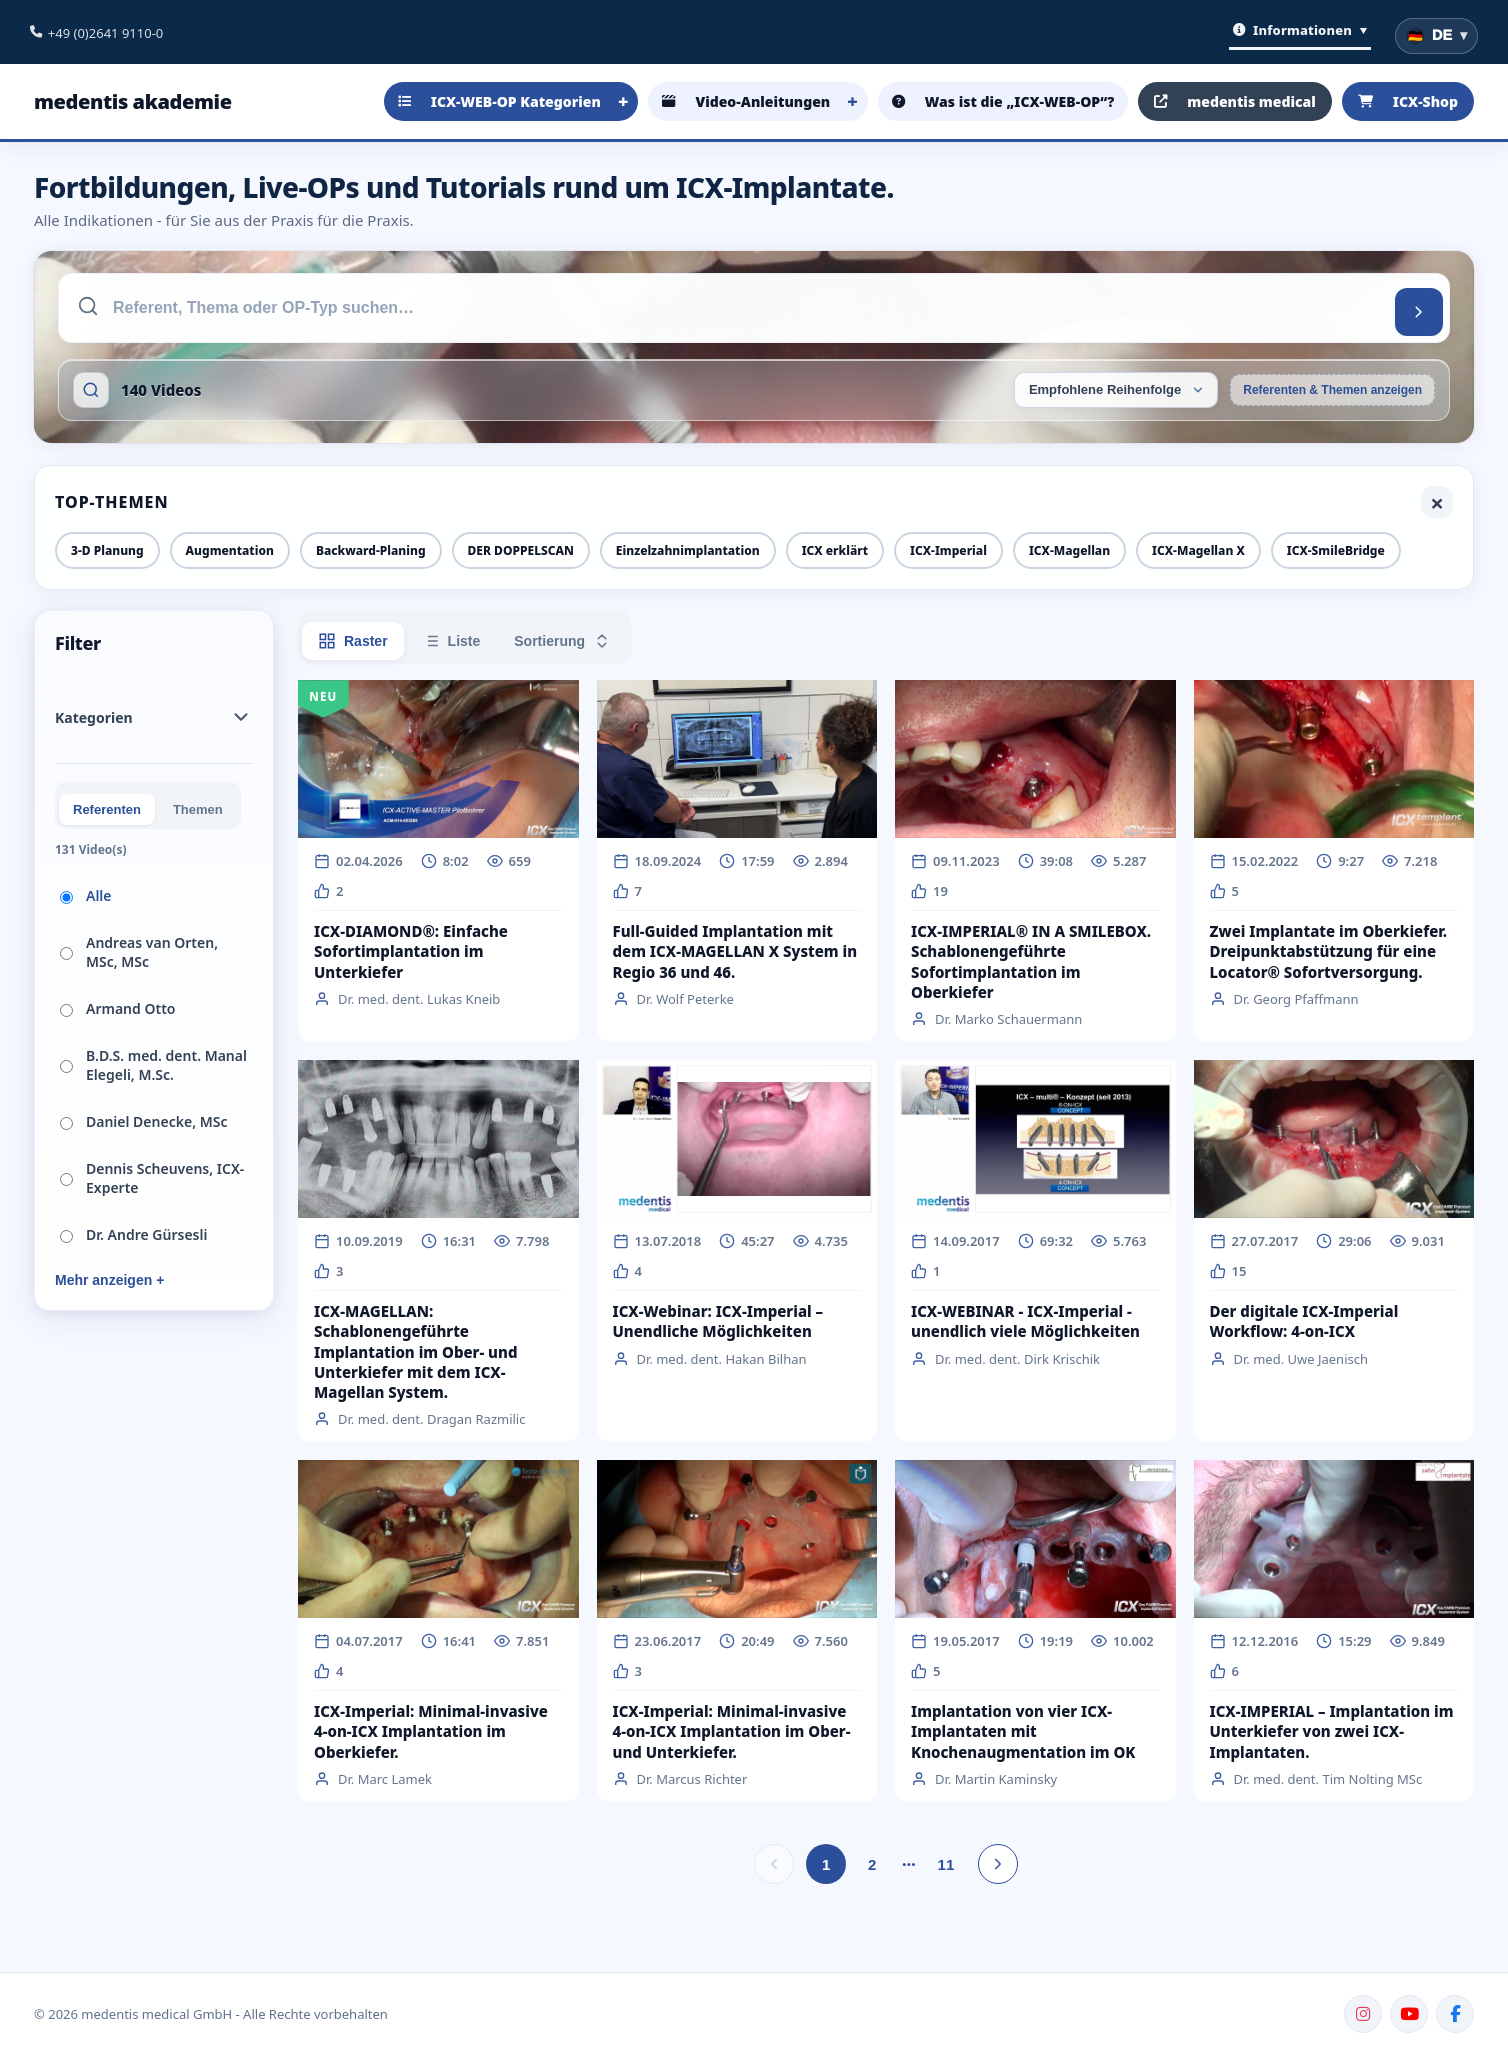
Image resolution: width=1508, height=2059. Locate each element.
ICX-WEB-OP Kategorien (499, 101)
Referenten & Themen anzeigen (1332, 390)
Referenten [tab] (107, 809)
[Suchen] (1419, 312)
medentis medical (1235, 101)
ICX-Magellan (1069, 550)
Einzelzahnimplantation (688, 550)
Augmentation (230, 550)
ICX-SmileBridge (1336, 550)
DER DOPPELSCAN (521, 550)
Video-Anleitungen (746, 101)
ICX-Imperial (948, 550)
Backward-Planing (371, 550)
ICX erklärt (835, 550)
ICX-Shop (1408, 101)
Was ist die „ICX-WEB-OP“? (1003, 101)
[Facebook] (1455, 2014)
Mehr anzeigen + (109, 1280)
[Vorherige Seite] (774, 1864)
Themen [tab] (198, 809)
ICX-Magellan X (1198, 550)
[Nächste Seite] (998, 1864)
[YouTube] (1409, 2014)
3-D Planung (107, 550)
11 (946, 1864)
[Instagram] (1363, 2014)
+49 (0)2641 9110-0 (105, 33)
